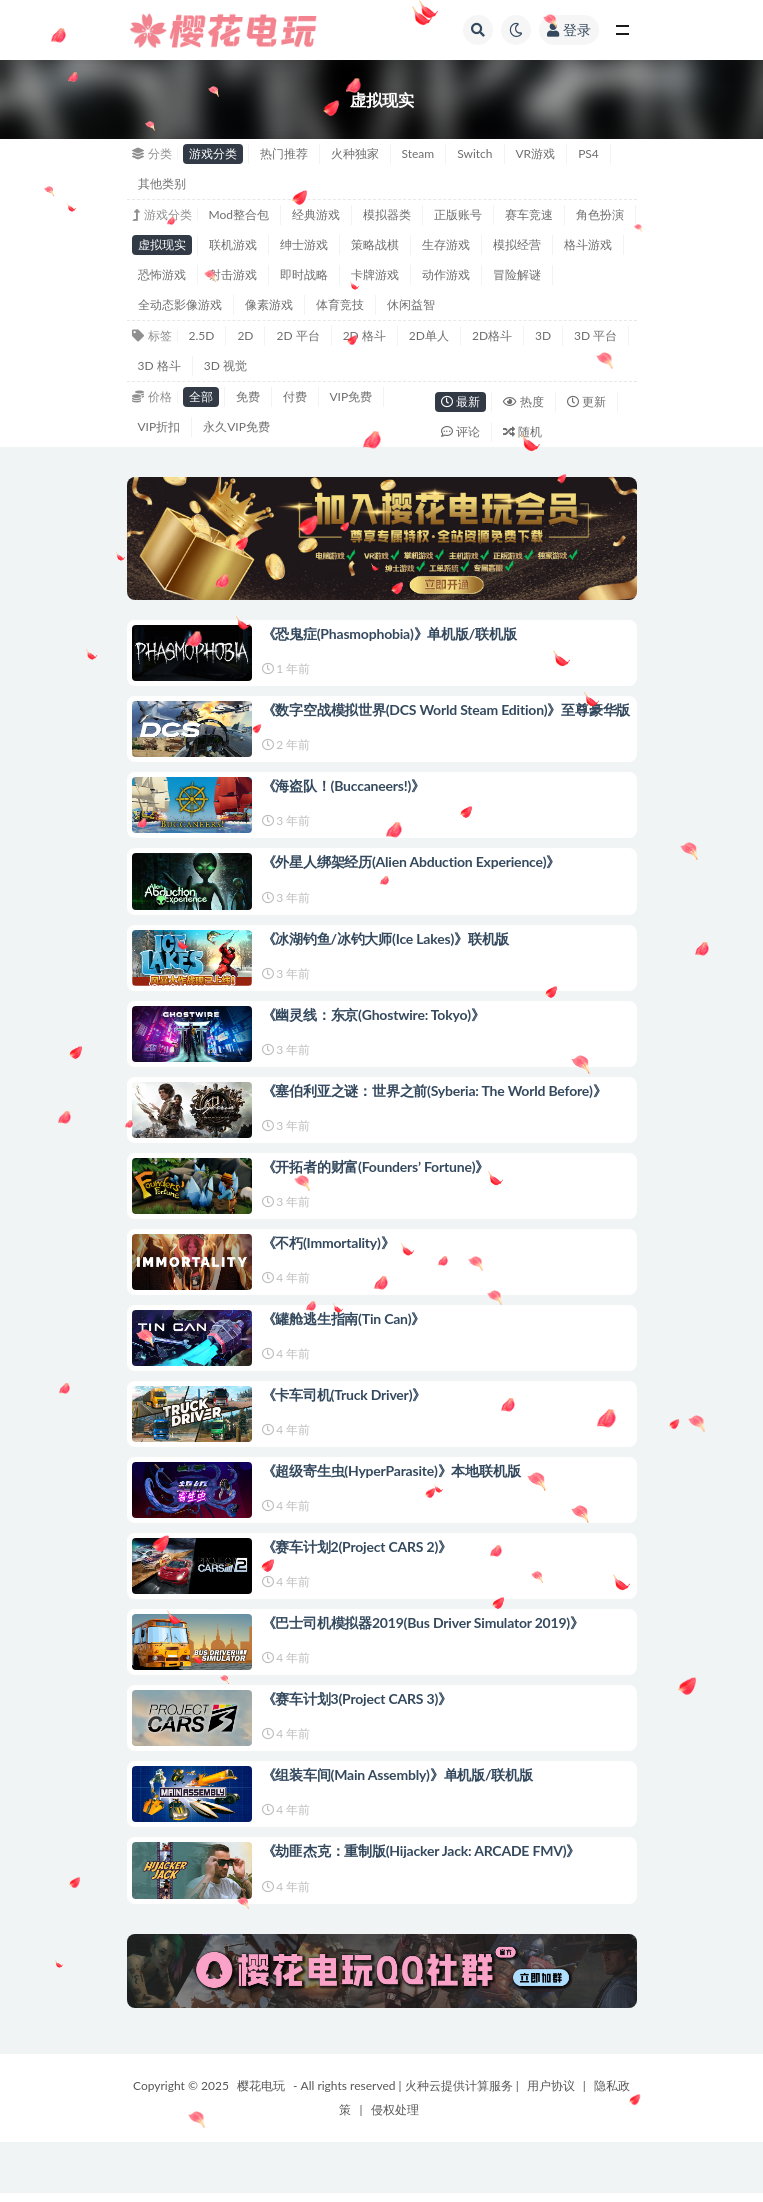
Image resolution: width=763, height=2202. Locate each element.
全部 (201, 396)
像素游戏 (269, 304)
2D (245, 335)
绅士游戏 (304, 244)
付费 (295, 396)
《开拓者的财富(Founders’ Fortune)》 (376, 1166)
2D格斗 (492, 335)
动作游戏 (446, 274)
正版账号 (458, 214)
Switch (474, 153)
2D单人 (429, 335)
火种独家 (355, 153)
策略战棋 (375, 244)
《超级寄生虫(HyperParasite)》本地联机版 (391, 1470)
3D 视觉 (225, 365)
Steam (418, 153)
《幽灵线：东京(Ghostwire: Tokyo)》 (373, 1014)
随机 (522, 431)
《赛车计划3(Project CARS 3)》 (357, 1698)
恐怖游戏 (162, 274)
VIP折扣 (159, 426)
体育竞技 (340, 304)
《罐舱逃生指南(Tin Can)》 (344, 1318)
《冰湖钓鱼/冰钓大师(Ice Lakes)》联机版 (386, 938)
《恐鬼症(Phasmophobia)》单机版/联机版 (389, 633)
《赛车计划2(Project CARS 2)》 (357, 1546)
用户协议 (551, 2085)
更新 (586, 401)
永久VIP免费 (236, 426)
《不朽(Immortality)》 (328, 1242)
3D (543, 335)
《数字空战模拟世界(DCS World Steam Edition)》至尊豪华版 (446, 709)
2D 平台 (297, 335)
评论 (460, 431)
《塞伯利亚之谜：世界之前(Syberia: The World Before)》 (434, 1090)
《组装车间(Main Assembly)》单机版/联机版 (397, 1774)
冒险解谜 (517, 274)
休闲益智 (411, 304)
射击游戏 (233, 274)
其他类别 (162, 183)
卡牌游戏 (375, 274)
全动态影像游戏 (180, 304)
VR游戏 (536, 153)
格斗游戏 (588, 244)
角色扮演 (600, 214)
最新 (460, 401)
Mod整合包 (239, 214)
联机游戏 (233, 244)
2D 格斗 (364, 335)
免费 (248, 396)
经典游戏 (316, 214)
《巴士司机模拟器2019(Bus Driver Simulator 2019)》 (423, 1622)
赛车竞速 (529, 214)
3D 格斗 (159, 365)
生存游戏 (446, 244)
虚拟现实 (162, 244)
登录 (569, 29)
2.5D (202, 335)
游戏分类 (213, 153)
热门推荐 (284, 153)
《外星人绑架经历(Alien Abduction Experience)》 (411, 861)
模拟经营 (517, 244)
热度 (523, 401)
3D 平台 (595, 335)
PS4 (588, 153)
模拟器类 (387, 214)
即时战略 (304, 274)
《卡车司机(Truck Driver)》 (344, 1394)
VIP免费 (351, 396)
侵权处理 (395, 2109)
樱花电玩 (261, 2085)
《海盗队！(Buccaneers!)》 (344, 785)
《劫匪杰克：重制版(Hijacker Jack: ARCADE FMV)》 (421, 1850)
